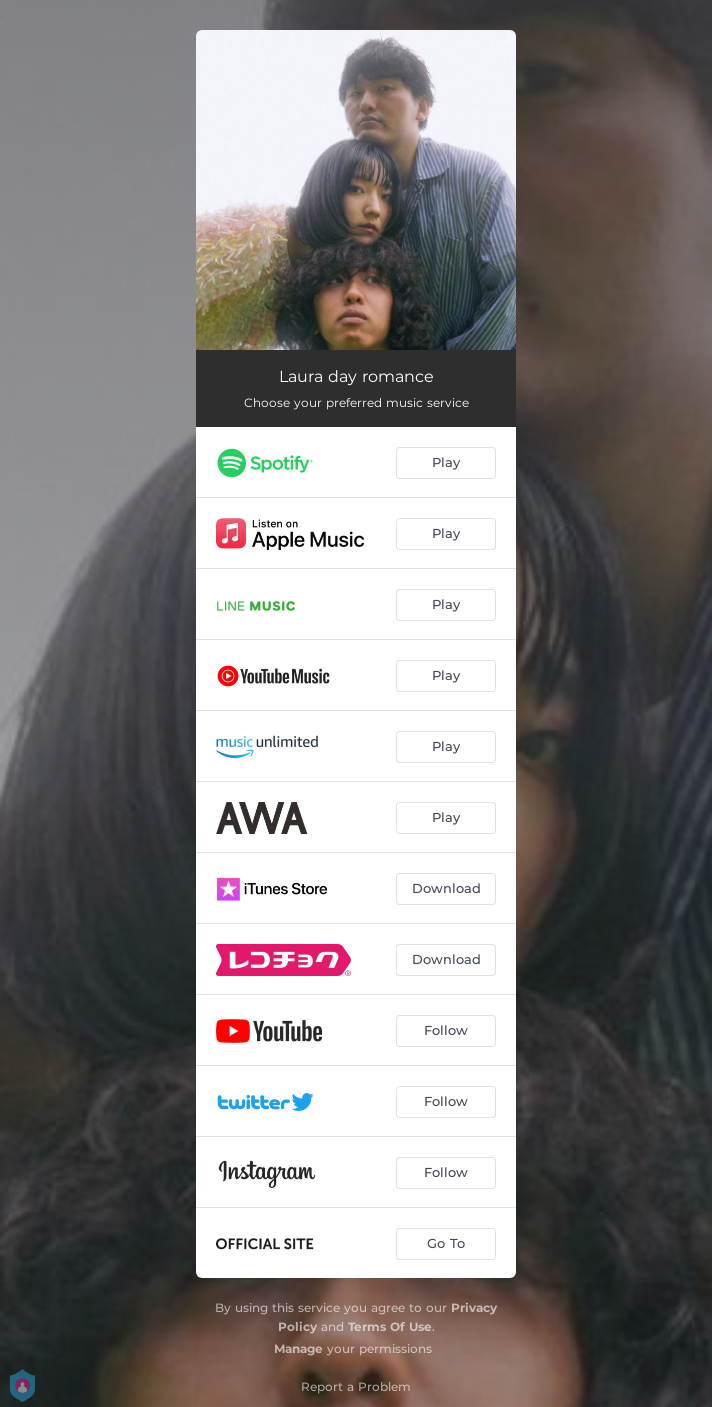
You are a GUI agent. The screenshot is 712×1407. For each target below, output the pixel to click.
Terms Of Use (390, 1326)
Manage (298, 1348)
